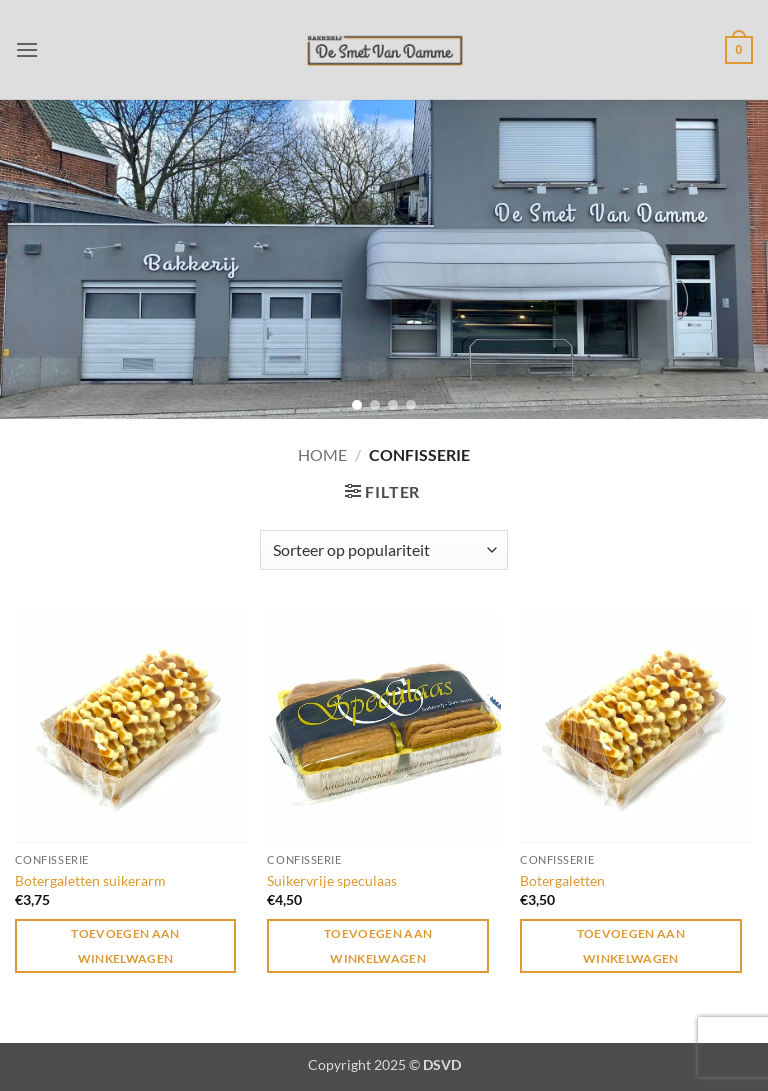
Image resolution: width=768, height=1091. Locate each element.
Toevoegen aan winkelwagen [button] (125, 946)
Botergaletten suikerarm (90, 880)
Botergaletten (562, 880)
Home (322, 454)
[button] (27, 49)
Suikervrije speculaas (332, 880)
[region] (384, 259)
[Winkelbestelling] (384, 550)
